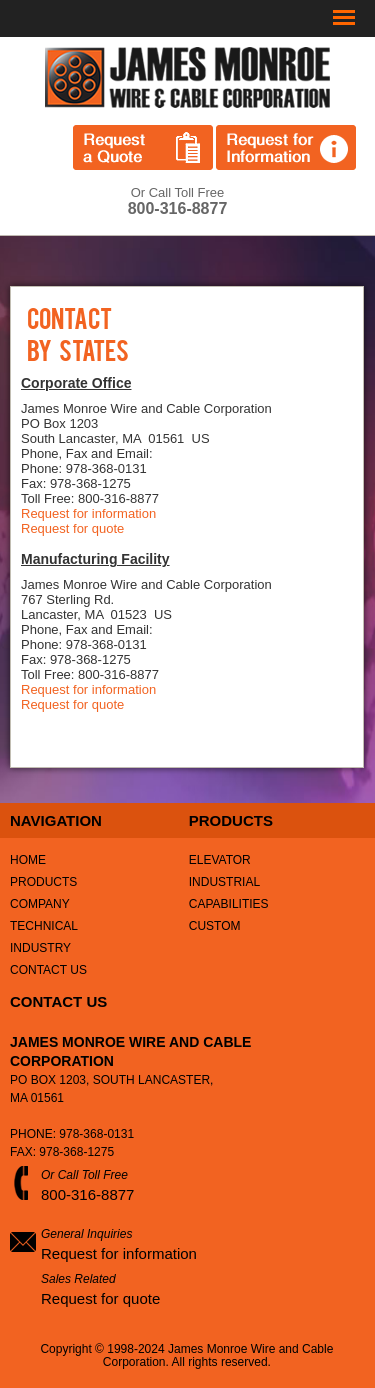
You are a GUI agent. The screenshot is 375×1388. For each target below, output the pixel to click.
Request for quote (72, 528)
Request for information (88, 513)
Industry (40, 948)
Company (40, 904)
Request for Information (286, 147)
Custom (215, 926)
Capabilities (229, 904)
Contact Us (48, 970)
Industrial (224, 882)
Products (43, 882)
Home (28, 860)
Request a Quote (143, 147)
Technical (44, 926)
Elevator (220, 860)
